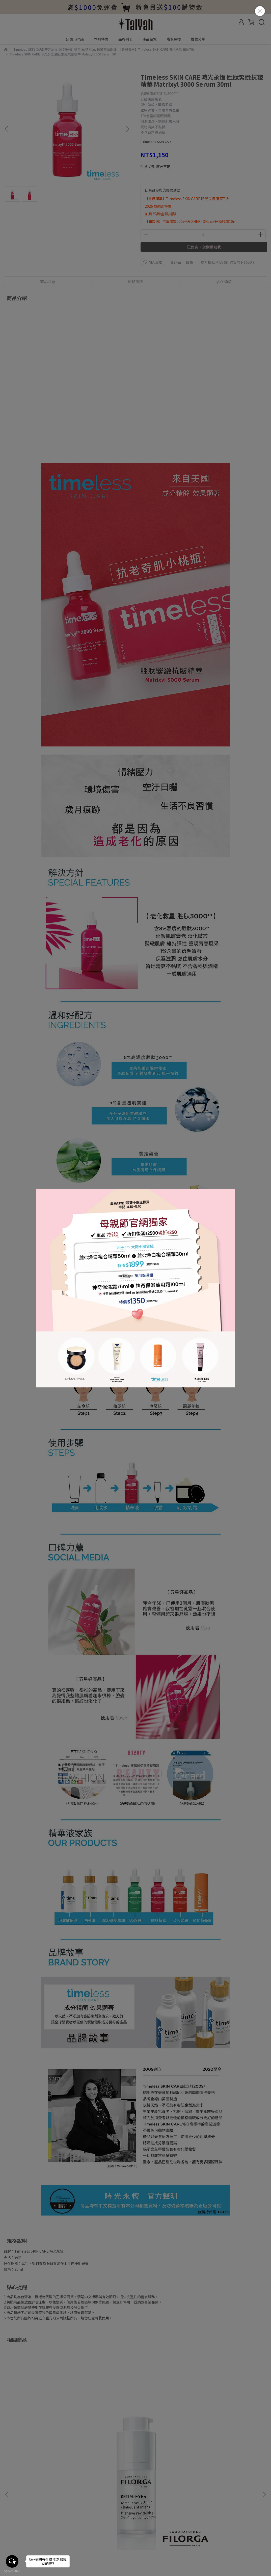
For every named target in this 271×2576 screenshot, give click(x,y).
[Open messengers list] (12, 2561)
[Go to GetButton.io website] (12, 2570)
